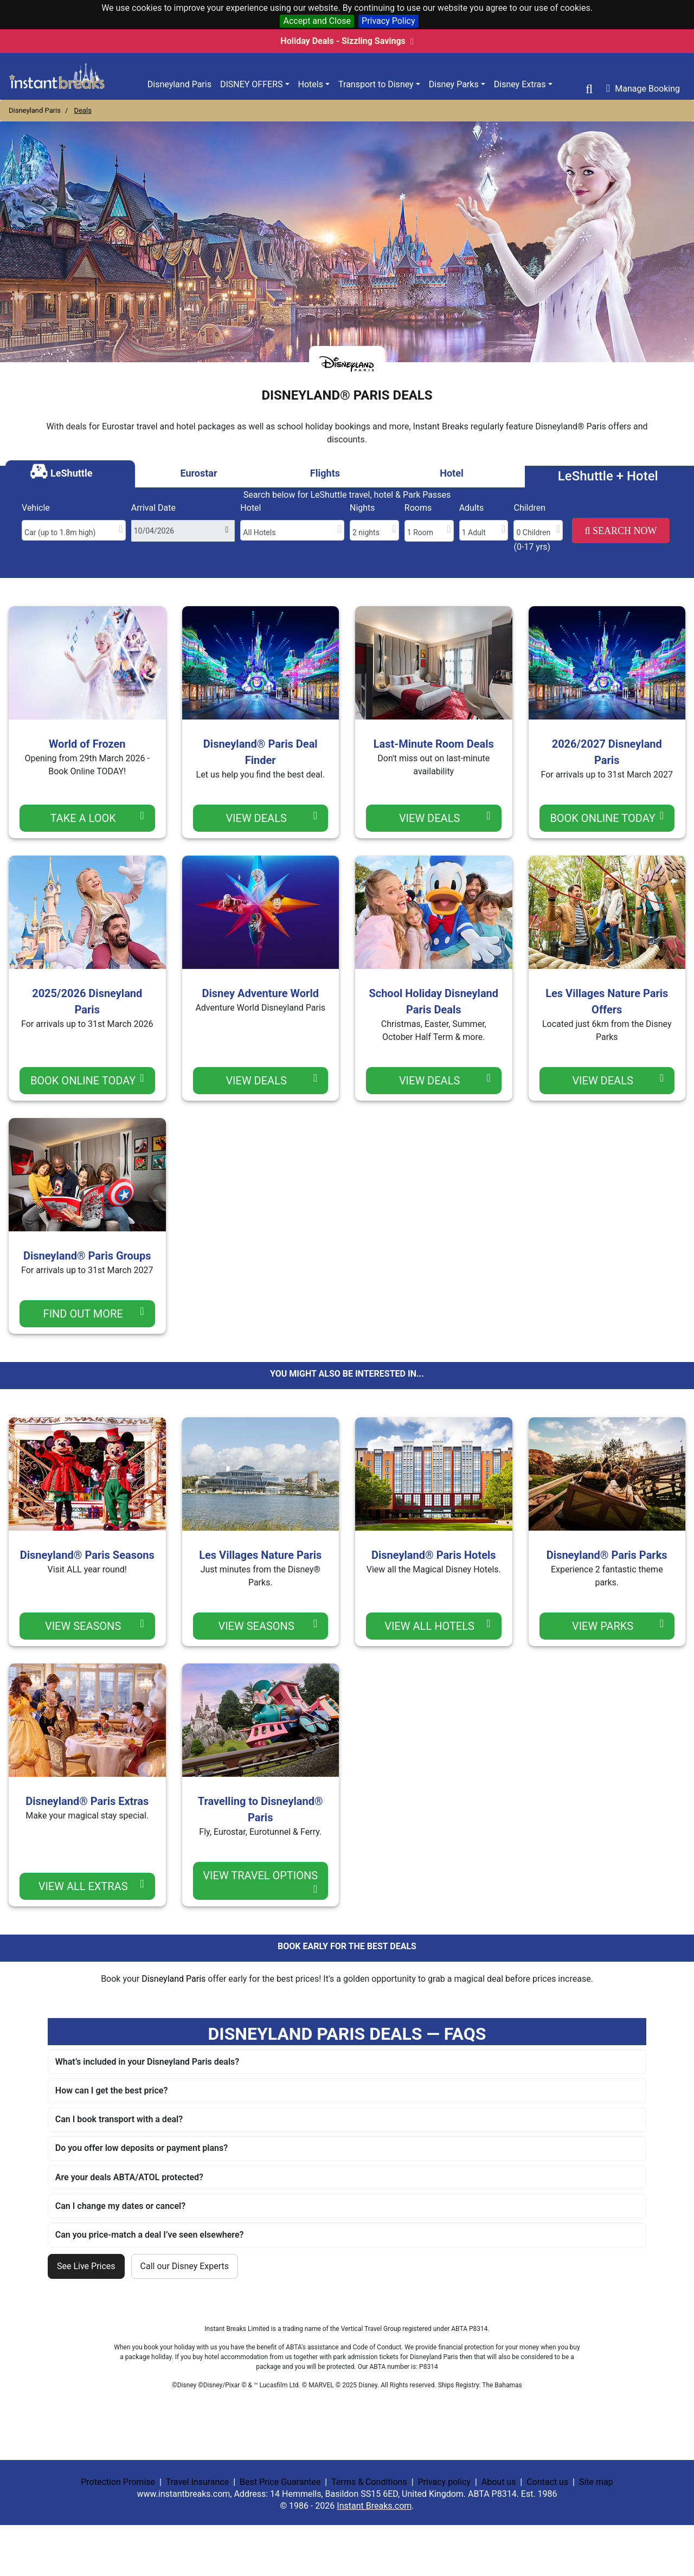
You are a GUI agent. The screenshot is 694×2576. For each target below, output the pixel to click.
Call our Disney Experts (184, 2266)
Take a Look (97, 817)
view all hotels (437, 1625)
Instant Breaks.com (374, 2506)
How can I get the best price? (111, 2090)
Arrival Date (153, 508)
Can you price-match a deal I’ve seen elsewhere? (149, 2235)
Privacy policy (444, 2482)
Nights (362, 508)
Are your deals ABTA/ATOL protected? (129, 2177)
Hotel (250, 508)
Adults (471, 508)
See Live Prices (86, 2266)
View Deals (271, 817)
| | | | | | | (347, 2494)
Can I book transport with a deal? (119, 2119)
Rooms (418, 508)
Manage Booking (643, 88)
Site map (596, 2482)
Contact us (547, 2482)
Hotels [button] (310, 84)
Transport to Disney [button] (376, 84)
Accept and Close (317, 21)
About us (498, 2482)
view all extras (91, 1885)
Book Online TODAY (607, 817)
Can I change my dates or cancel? (120, 2206)
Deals (83, 110)
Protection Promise (118, 2482)
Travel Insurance (197, 2482)
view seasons (94, 1625)
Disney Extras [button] (520, 84)
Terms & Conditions (369, 2482)
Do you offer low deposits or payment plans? (141, 2148)
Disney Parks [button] (454, 84)
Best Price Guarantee (280, 2482)
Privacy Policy (388, 21)
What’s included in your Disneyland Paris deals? (147, 2062)
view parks (618, 1625)
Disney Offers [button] (251, 84)
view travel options (260, 1881)
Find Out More (93, 1313)
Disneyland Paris (179, 84)
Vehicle (36, 508)
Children (529, 508)
